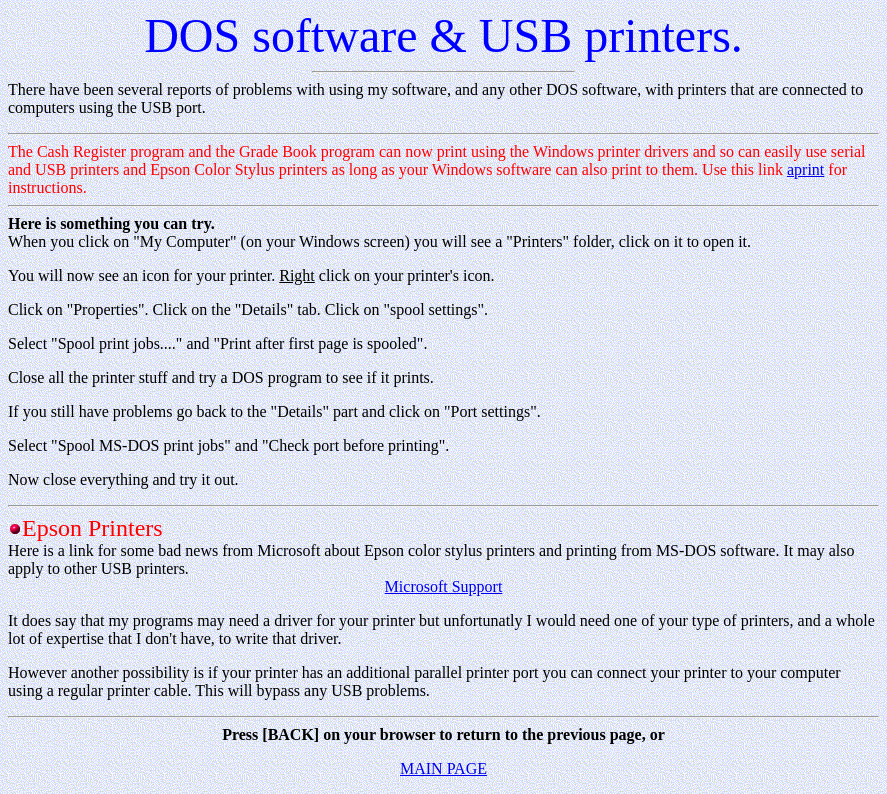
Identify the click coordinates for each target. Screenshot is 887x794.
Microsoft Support (444, 586)
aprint (805, 169)
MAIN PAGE (443, 768)
